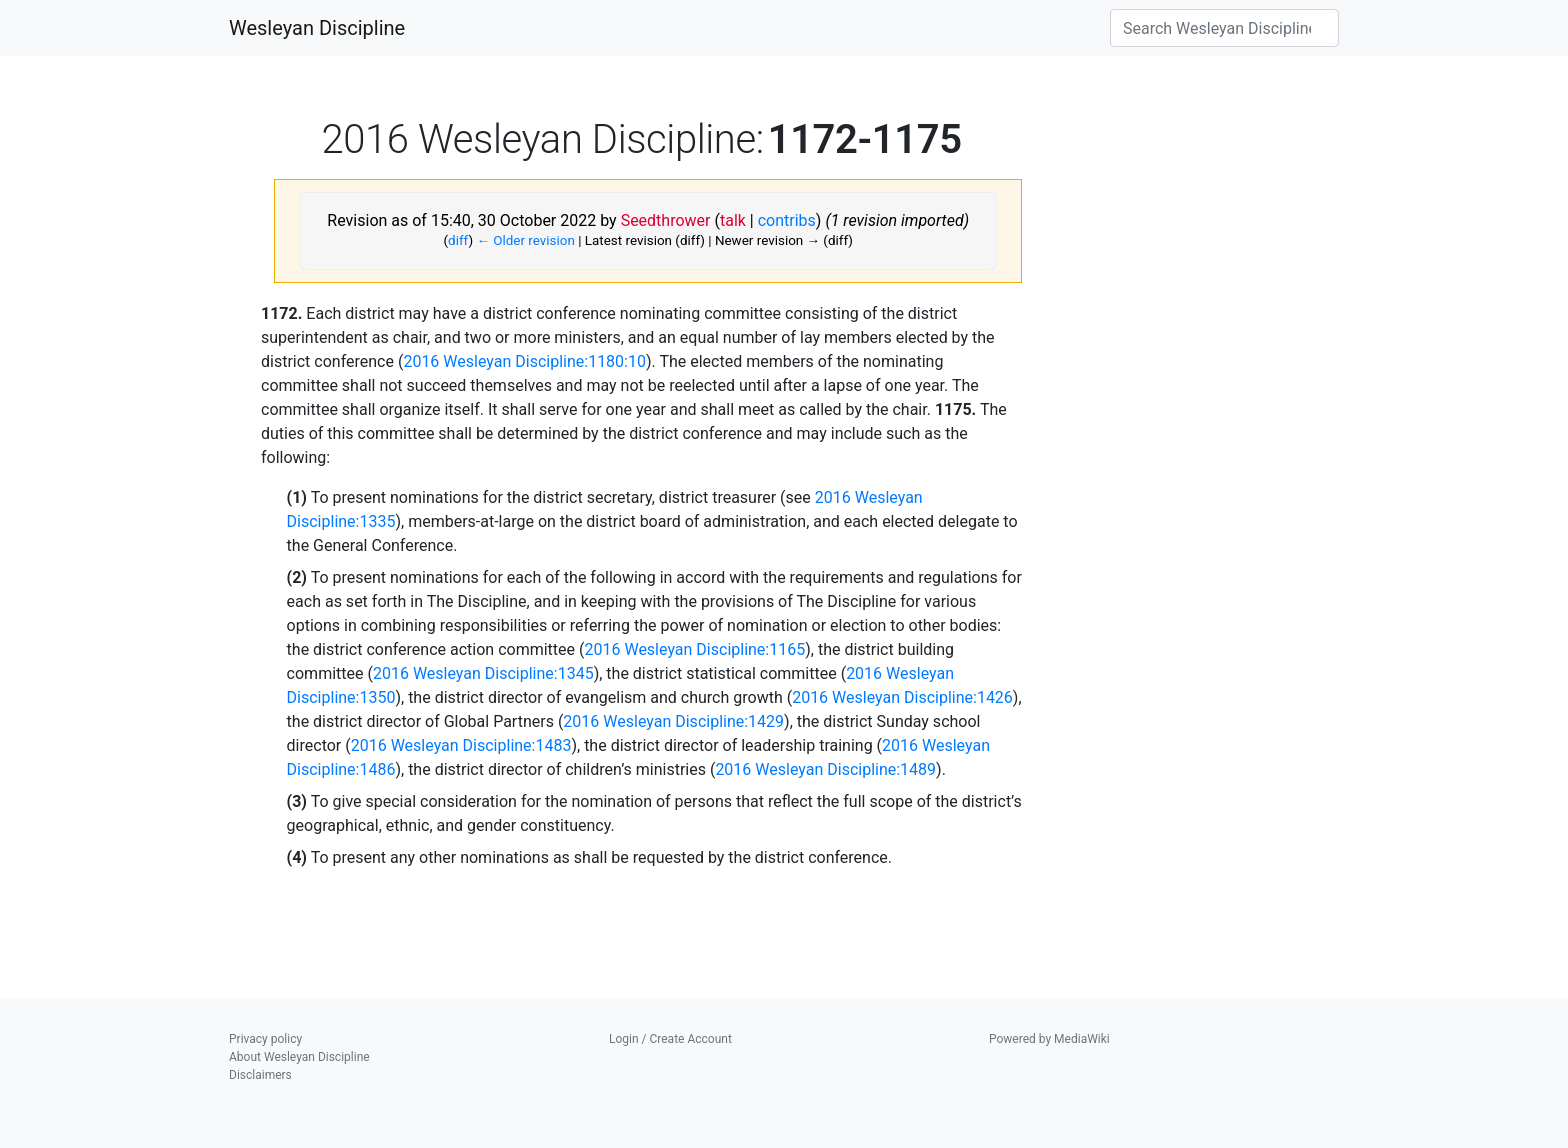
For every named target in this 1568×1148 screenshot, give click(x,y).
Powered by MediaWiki (1049, 1039)
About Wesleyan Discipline (299, 1057)
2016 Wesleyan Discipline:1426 (902, 697)
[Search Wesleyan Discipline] (1224, 28)
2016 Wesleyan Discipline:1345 (483, 673)
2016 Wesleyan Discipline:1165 (694, 649)
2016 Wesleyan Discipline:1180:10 (524, 361)
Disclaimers (260, 1075)
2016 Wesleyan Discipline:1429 (673, 721)
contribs (787, 220)
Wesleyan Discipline (317, 28)
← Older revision (525, 240)
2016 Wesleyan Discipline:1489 (825, 769)
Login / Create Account (670, 1039)
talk (733, 220)
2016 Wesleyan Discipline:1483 (461, 745)
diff (458, 240)
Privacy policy (265, 1039)
